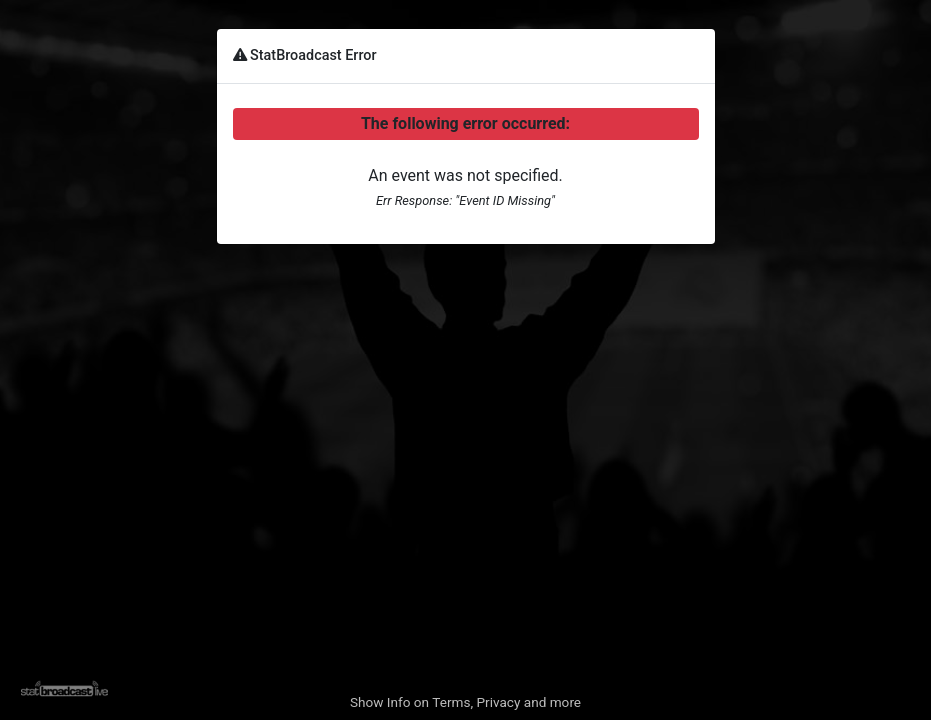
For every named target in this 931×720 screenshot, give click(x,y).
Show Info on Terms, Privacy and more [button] (465, 702)
